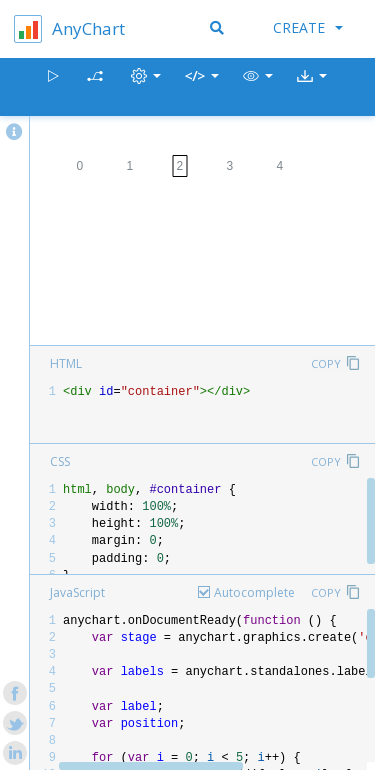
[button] (258, 87)
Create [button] (308, 27)
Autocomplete (254, 592)
